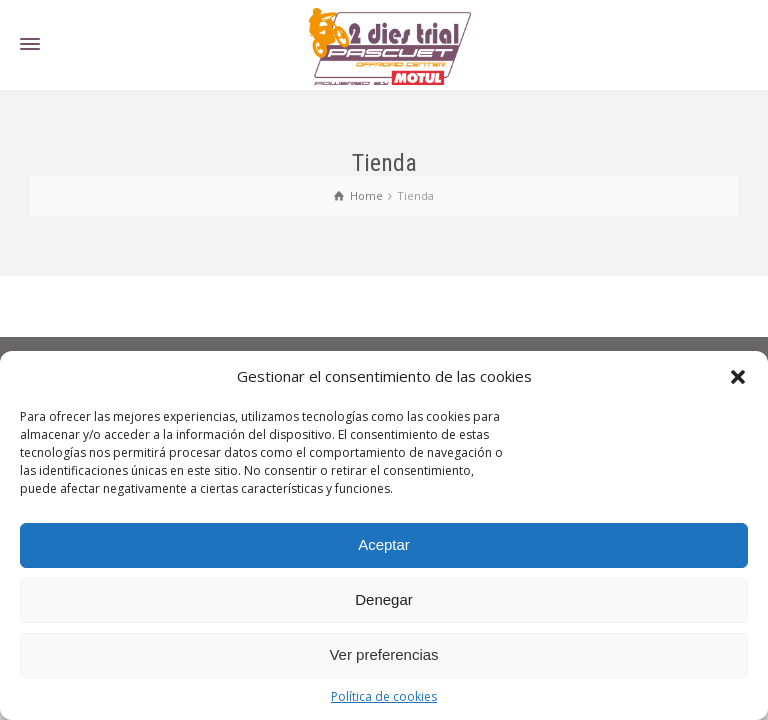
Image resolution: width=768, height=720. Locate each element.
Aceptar (384, 544)
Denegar (384, 599)
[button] (738, 377)
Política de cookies (384, 696)
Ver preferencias (383, 654)
